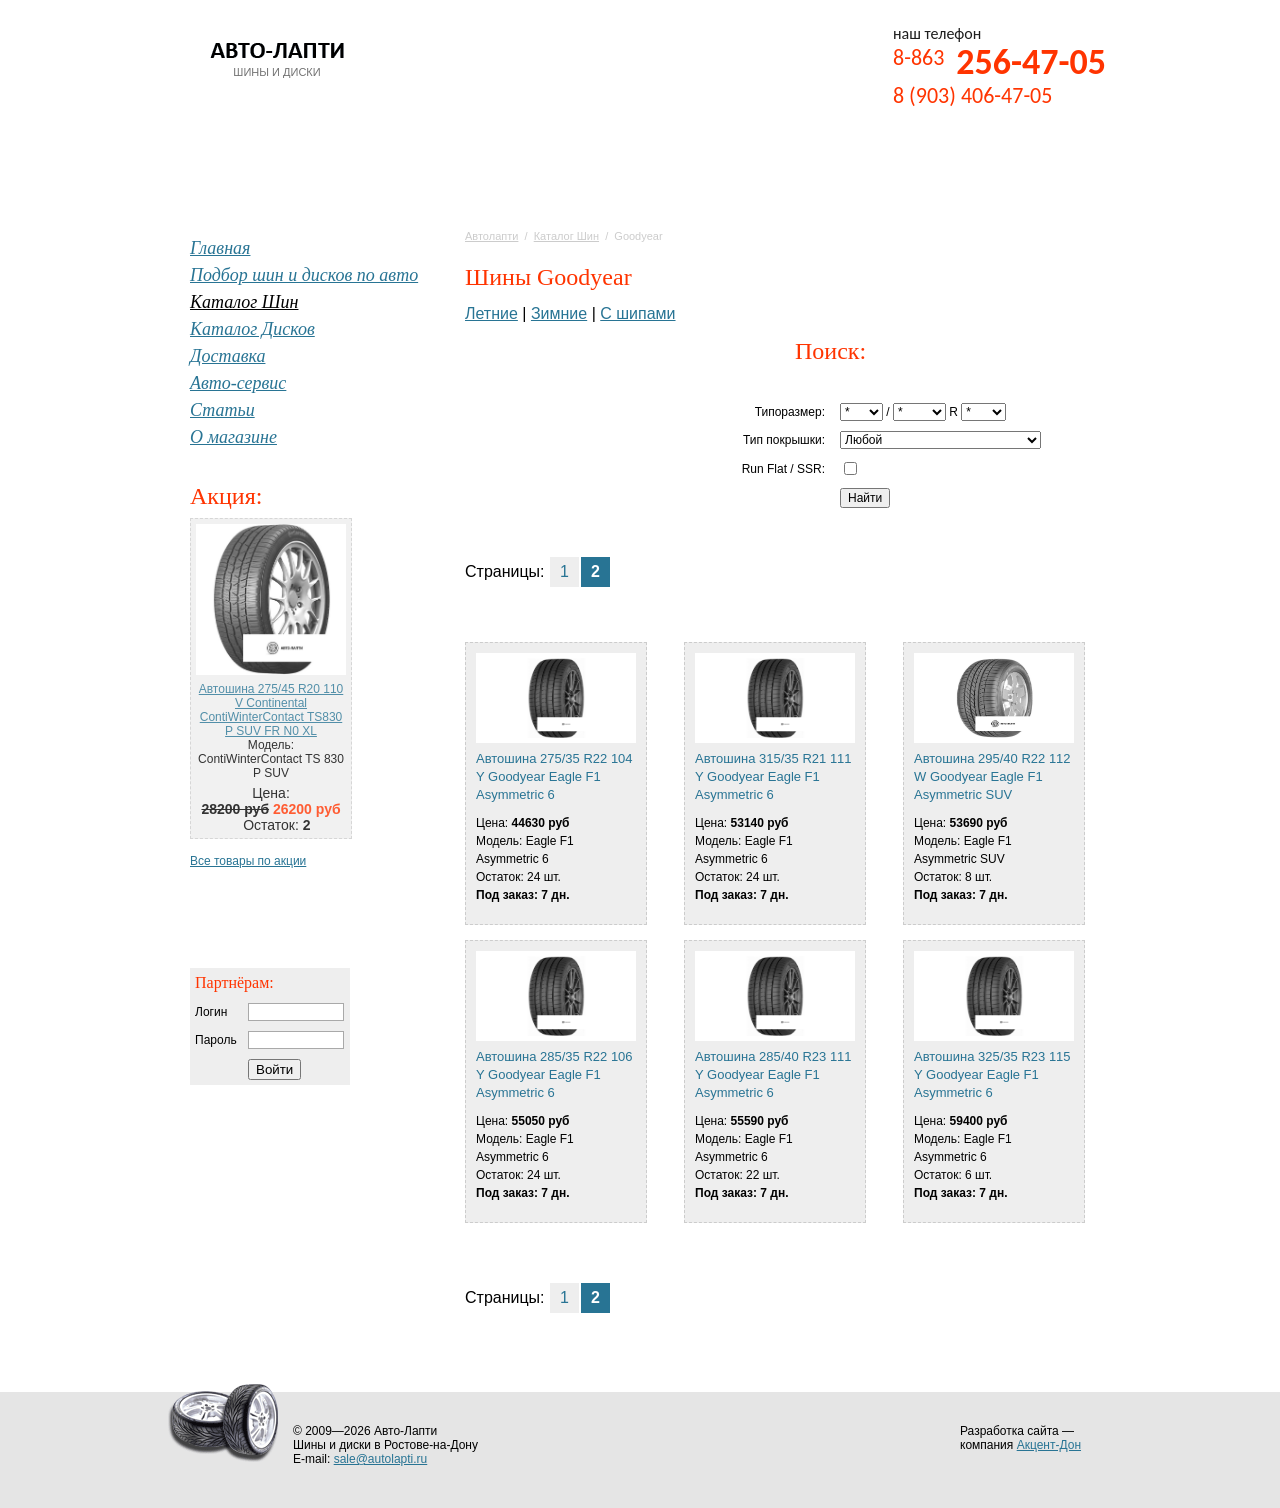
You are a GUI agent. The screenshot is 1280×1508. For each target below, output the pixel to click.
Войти (274, 1069)
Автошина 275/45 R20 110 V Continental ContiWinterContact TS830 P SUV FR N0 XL (271, 710)
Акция (223, 496)
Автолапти (491, 236)
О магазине (233, 437)
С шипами (637, 313)
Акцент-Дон (1049, 1445)
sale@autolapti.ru (381, 1459)
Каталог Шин (566, 236)
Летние (491, 313)
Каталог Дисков (252, 329)
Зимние (559, 313)
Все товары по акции (248, 861)
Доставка (227, 356)
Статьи (222, 410)
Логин (211, 1012)
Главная (220, 248)
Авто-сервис (238, 383)
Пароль (216, 1040)
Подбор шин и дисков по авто (304, 275)
